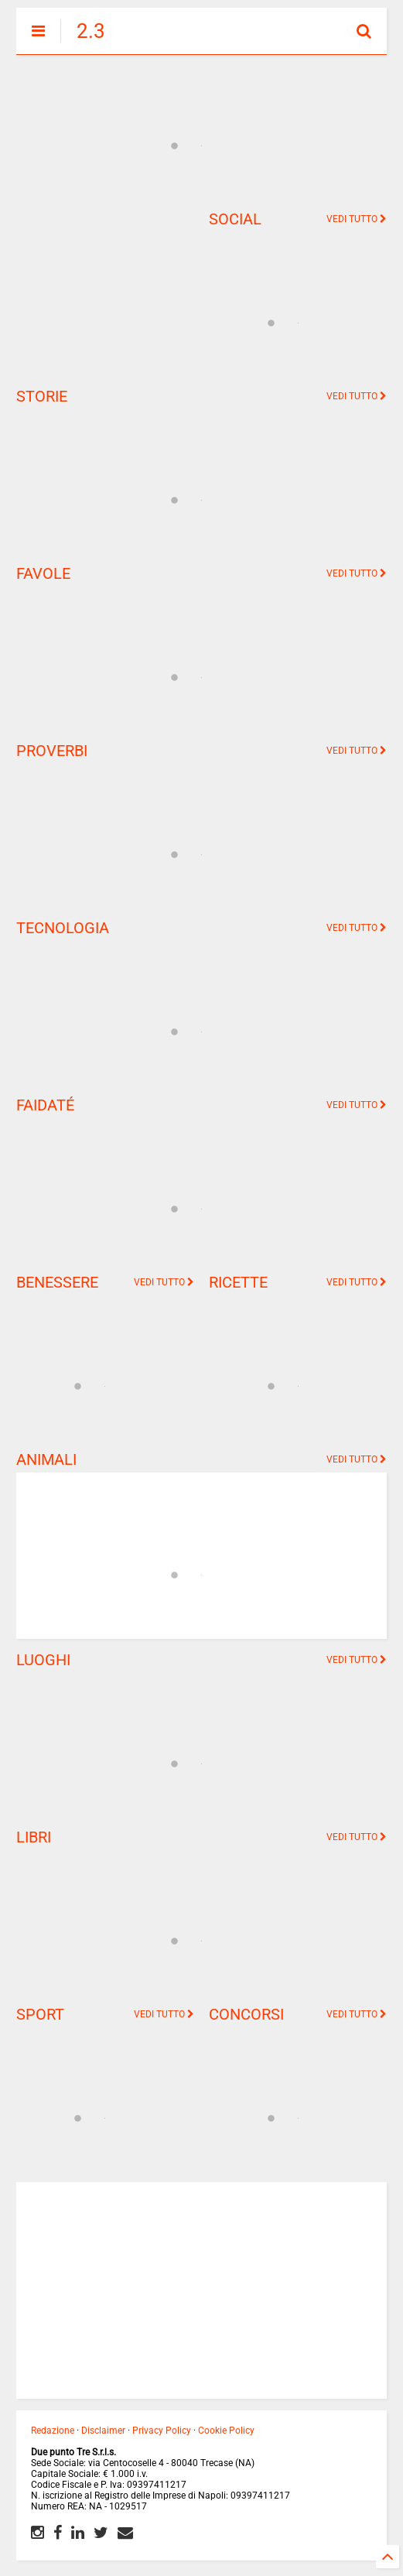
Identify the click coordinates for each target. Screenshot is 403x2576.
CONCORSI (246, 2014)
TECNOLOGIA (62, 928)
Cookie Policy (226, 2430)
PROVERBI (51, 750)
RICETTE (238, 1282)
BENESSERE (57, 1282)
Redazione (52, 2430)
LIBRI (33, 1837)
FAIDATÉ (45, 1105)
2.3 (91, 31)
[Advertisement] (105, 287)
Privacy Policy (161, 2430)
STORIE (41, 396)
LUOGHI (43, 1660)
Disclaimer (103, 2430)
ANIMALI (46, 1459)
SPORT (40, 2014)
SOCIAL (235, 219)
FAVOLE (43, 573)
